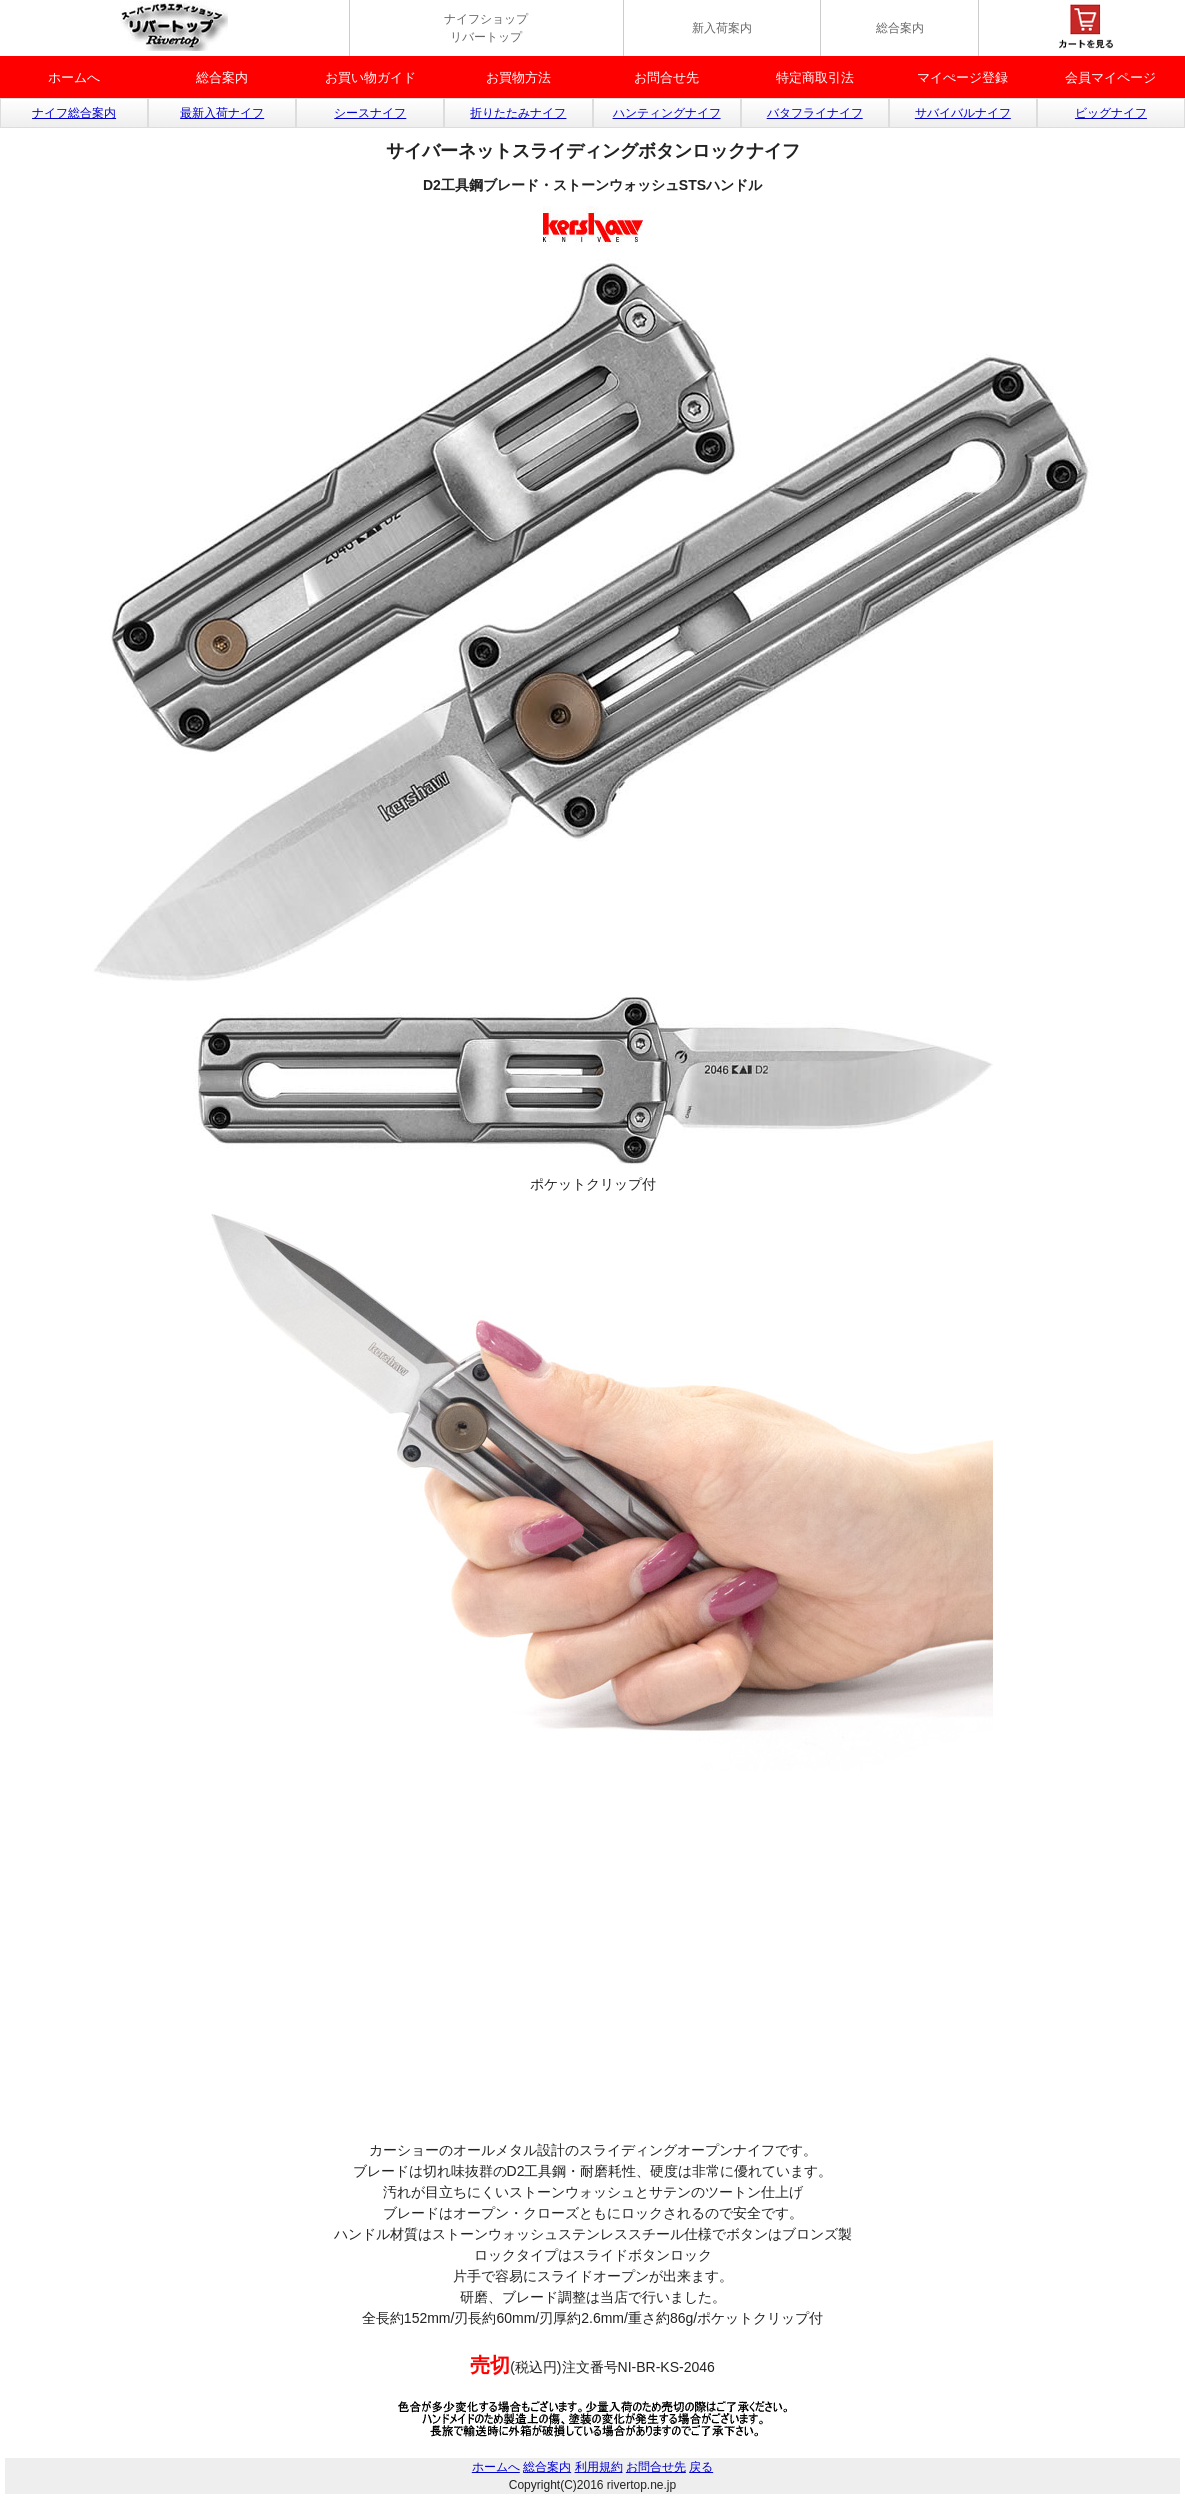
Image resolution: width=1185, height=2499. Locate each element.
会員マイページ (1110, 77)
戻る (701, 2467)
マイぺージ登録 (962, 77)
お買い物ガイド (370, 77)
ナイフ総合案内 (74, 113)
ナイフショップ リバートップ (486, 28)
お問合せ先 (666, 77)
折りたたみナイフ (518, 113)
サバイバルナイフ (963, 113)
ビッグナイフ (1111, 113)
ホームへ (74, 77)
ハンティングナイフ (667, 113)
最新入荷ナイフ (222, 113)
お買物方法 (518, 77)
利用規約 (599, 2467)
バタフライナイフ (815, 113)
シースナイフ (370, 113)
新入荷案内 (722, 28)
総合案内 (900, 28)
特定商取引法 (815, 77)
